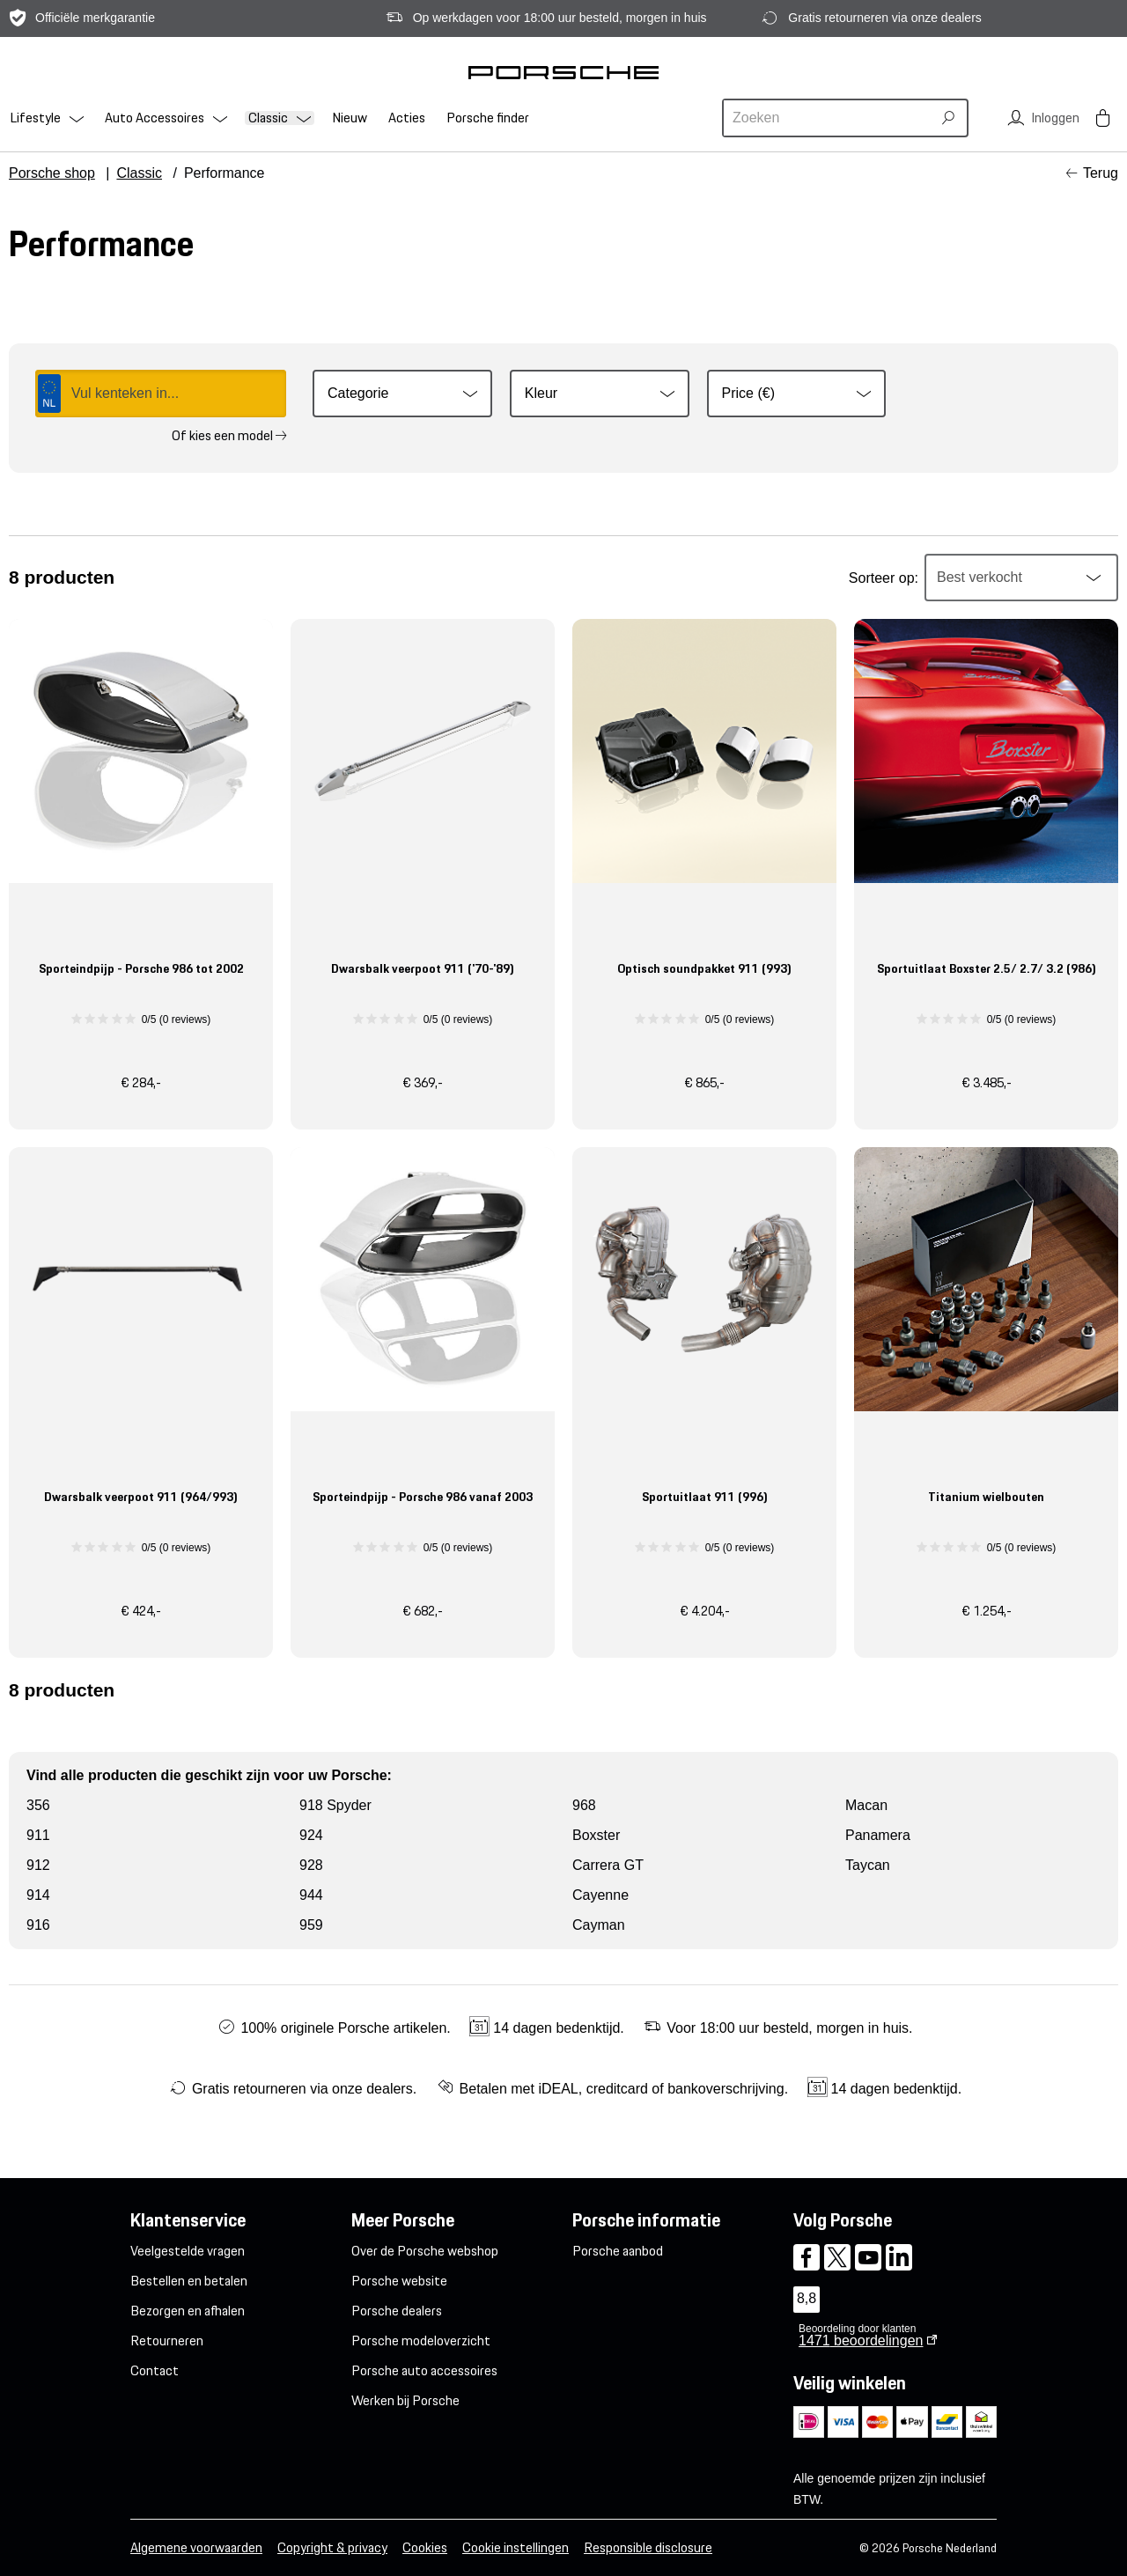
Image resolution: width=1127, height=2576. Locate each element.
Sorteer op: (883, 577)
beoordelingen (861, 2340)
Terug (1100, 173)
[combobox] (829, 118)
